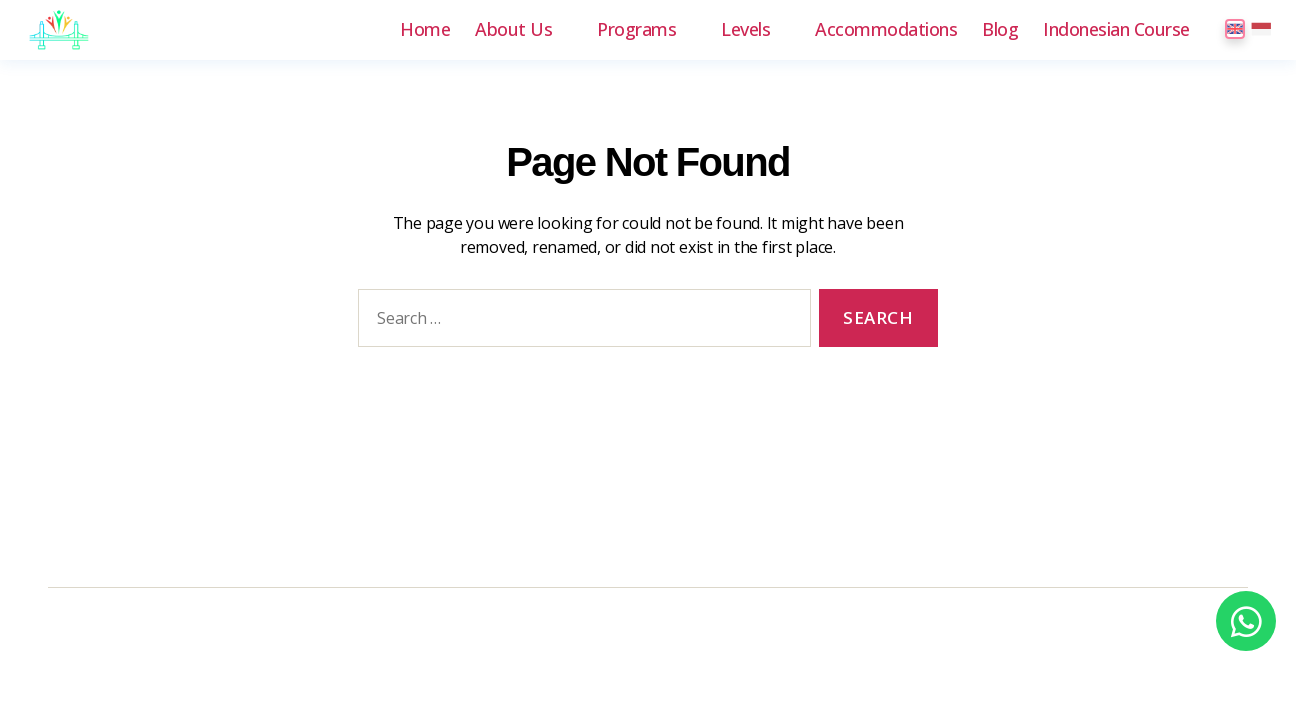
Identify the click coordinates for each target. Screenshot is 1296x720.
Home (425, 30)
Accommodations (886, 30)
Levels (745, 30)
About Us (513, 30)
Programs (636, 30)
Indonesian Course (1116, 30)
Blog (1000, 30)
